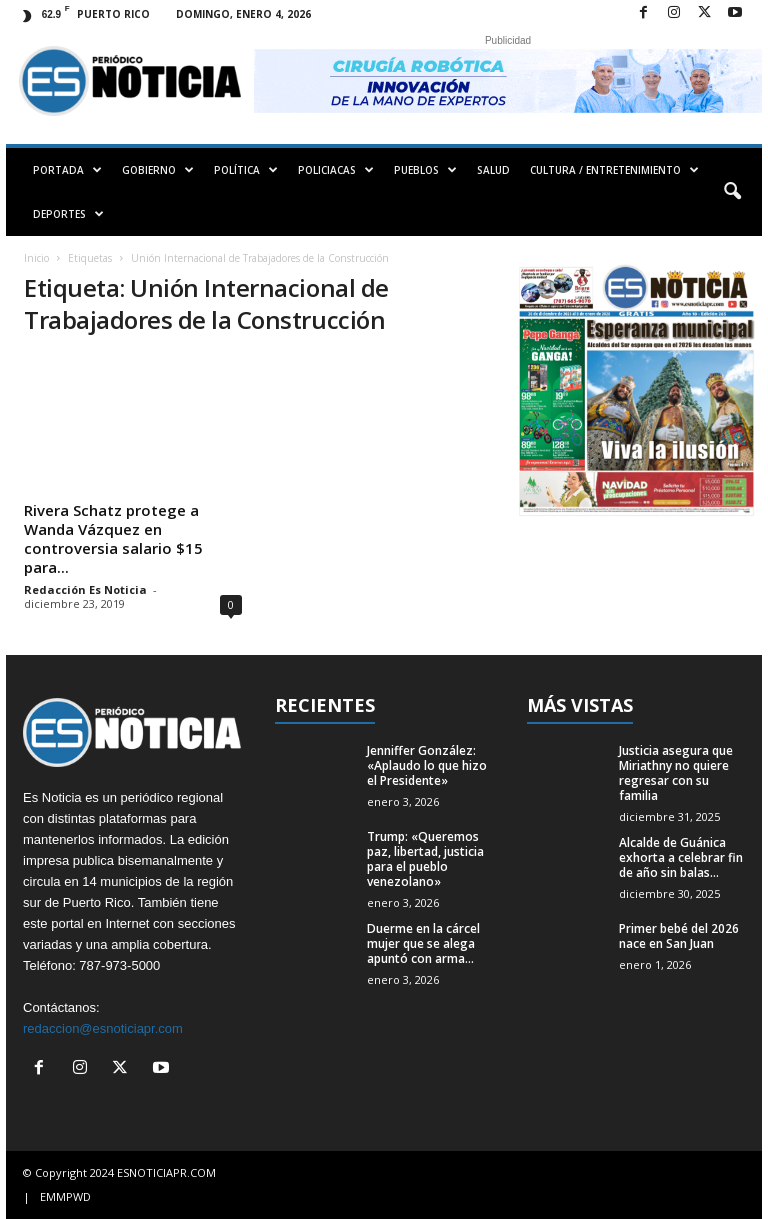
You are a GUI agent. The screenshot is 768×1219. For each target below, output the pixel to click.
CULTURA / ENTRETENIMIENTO (614, 170)
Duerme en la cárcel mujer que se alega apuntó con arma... (423, 943)
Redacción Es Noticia (85, 589)
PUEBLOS (425, 170)
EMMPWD (65, 1196)
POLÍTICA (246, 170)
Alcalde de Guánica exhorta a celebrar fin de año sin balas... (681, 857)
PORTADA (67, 170)
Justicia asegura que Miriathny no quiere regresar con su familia (676, 773)
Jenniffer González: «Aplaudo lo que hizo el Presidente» (427, 765)
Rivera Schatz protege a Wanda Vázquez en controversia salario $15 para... (113, 538)
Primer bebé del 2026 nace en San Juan (679, 936)
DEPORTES (68, 214)
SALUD (493, 170)
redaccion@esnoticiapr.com (103, 1028)
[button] (732, 192)
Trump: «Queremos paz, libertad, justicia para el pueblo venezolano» (425, 859)
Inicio (36, 258)
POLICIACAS (336, 170)
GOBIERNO (158, 170)
